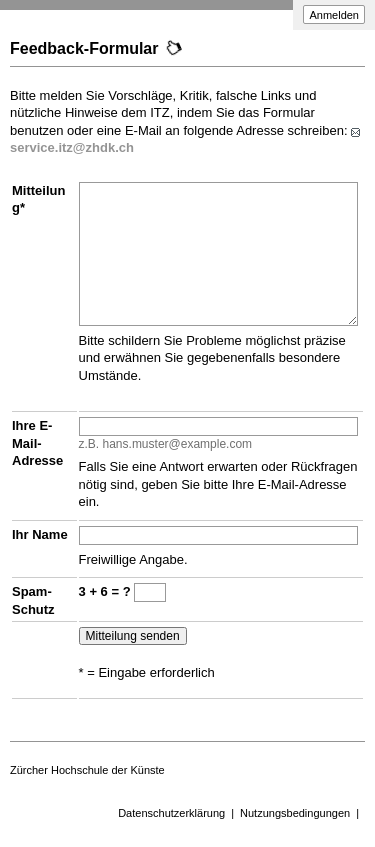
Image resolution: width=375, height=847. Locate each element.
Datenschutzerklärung (171, 813)
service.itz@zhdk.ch (72, 147)
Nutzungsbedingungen (295, 813)
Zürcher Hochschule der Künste (87, 770)
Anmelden (334, 15)
